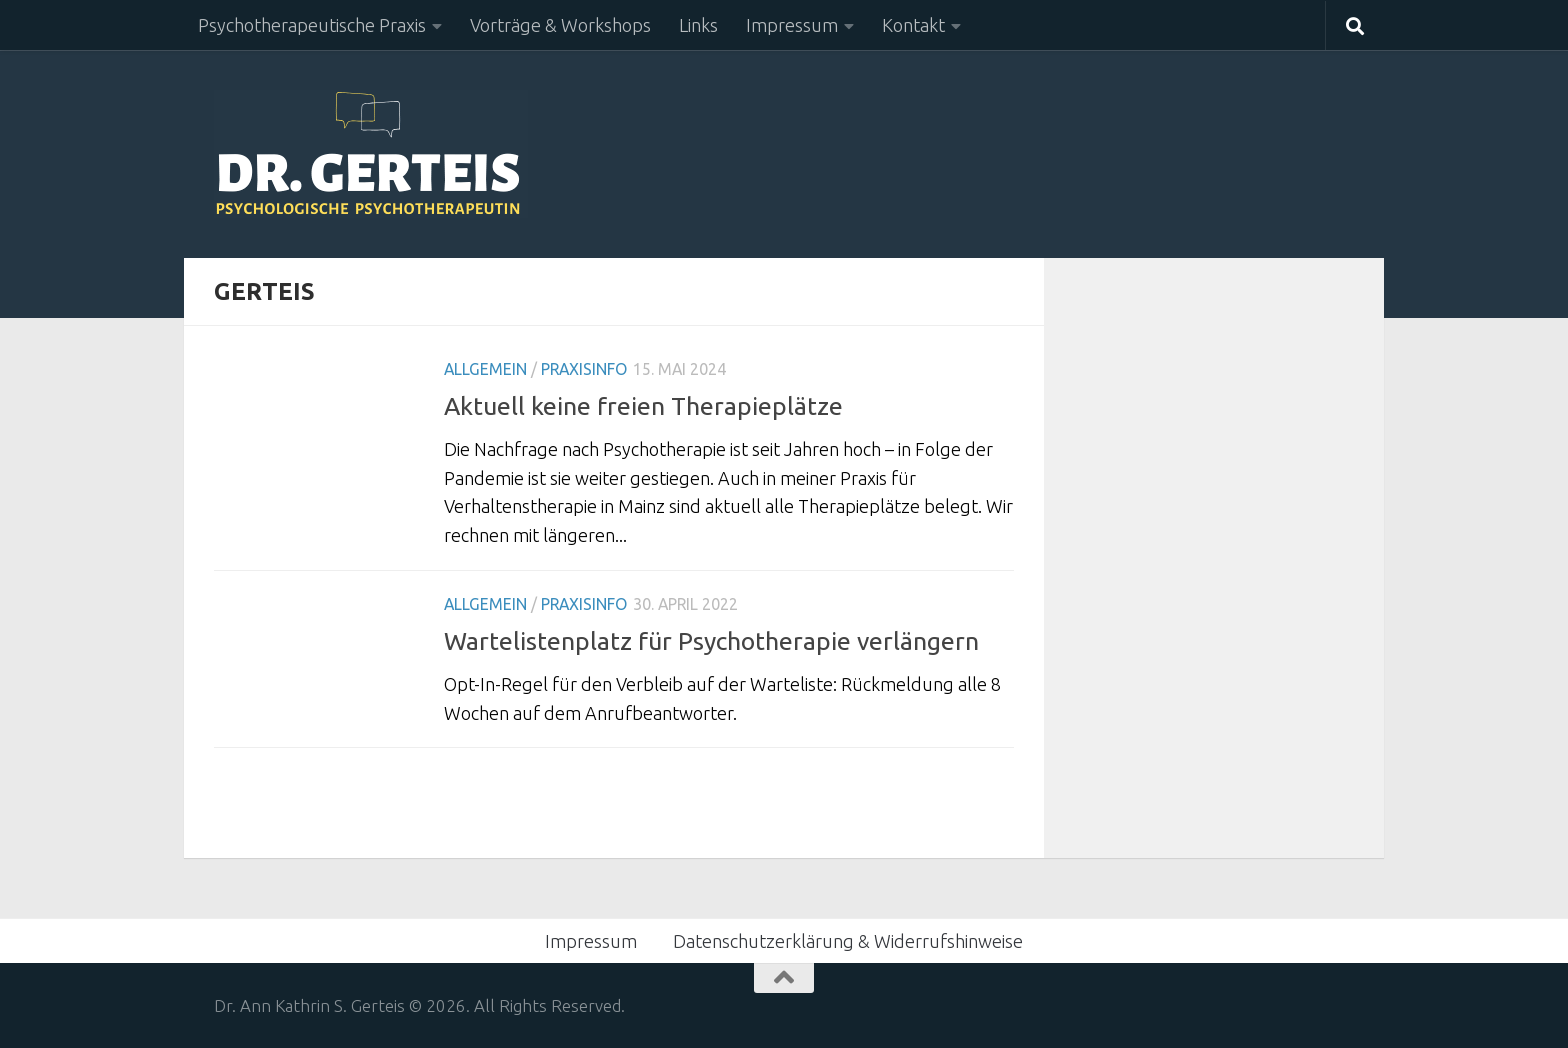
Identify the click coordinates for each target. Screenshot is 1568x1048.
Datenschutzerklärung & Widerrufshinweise (848, 941)
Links (698, 25)
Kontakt (913, 25)
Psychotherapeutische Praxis (312, 25)
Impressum (792, 25)
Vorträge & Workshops (560, 25)
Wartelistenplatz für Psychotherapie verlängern (711, 641)
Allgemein (485, 369)
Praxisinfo (584, 369)
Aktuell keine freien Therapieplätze (643, 406)
